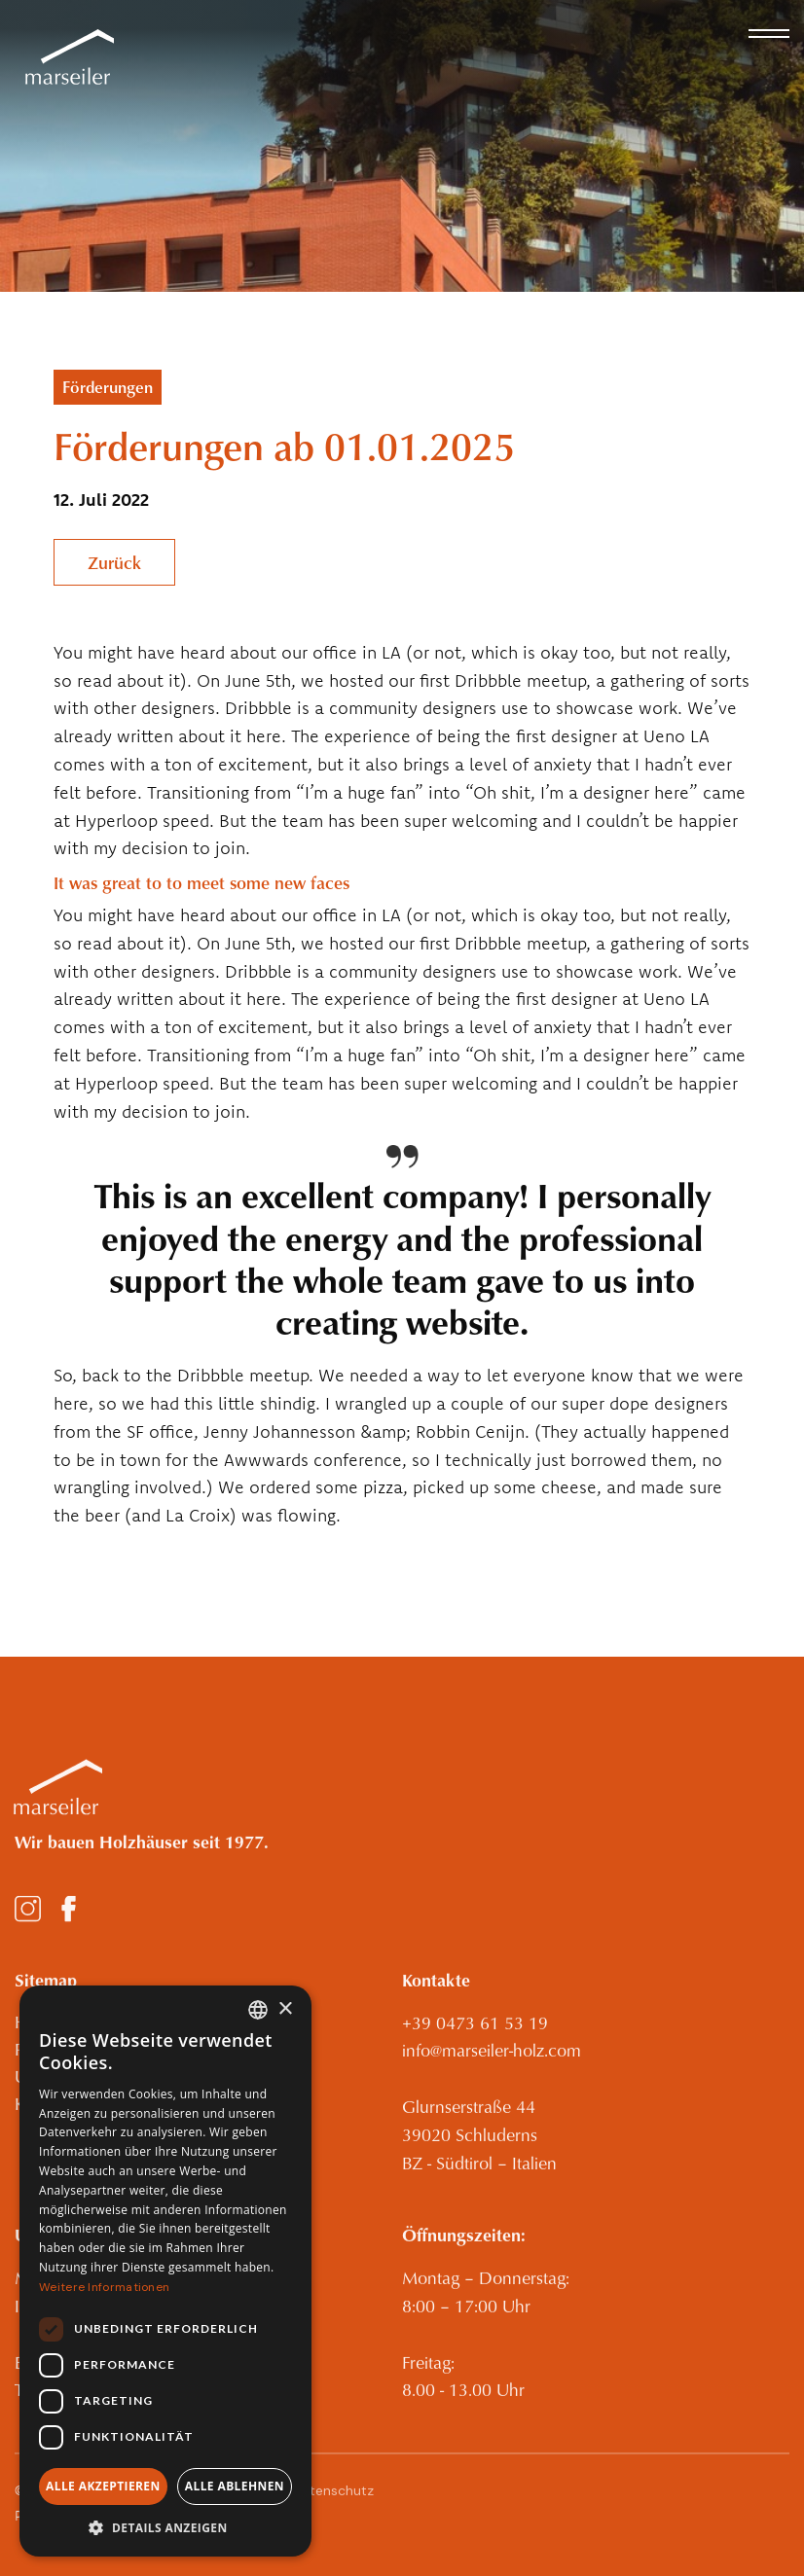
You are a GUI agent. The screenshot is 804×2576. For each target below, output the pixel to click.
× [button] (284, 2009)
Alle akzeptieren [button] (103, 2486)
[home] (64, 58)
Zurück (114, 562)
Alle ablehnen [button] (234, 2486)
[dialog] (165, 2271)
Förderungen (107, 387)
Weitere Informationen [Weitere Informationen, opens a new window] (104, 2287)
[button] (769, 34)
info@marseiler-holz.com (491, 2060)
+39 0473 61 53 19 (475, 2033)
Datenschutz (333, 2500)
